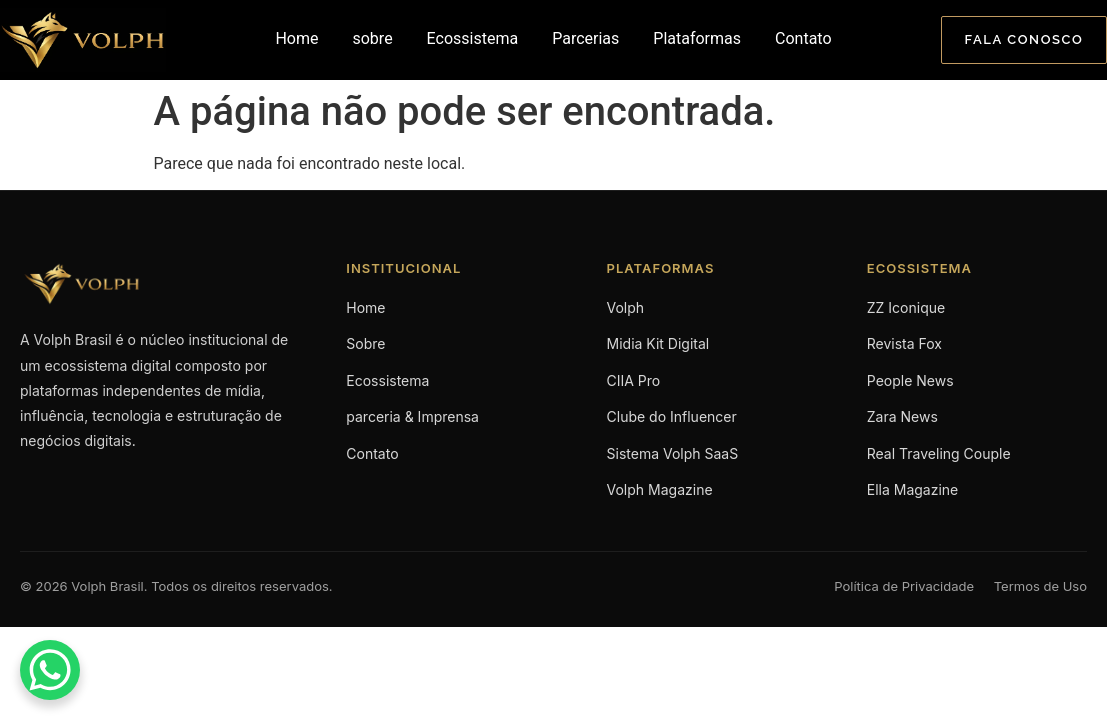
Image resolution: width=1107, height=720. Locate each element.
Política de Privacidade (904, 586)
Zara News (902, 416)
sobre (372, 38)
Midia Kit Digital (658, 343)
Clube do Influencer (672, 416)
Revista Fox (904, 343)
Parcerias (585, 38)
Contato (803, 38)
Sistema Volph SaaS (673, 453)
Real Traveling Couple (939, 453)
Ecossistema (473, 38)
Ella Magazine (913, 489)
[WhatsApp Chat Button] (50, 670)
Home (296, 38)
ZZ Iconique (906, 307)
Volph (626, 307)
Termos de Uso (1040, 586)
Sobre (365, 343)
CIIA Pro (634, 380)
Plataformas (697, 38)
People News (910, 380)
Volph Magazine (660, 489)
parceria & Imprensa (412, 416)
